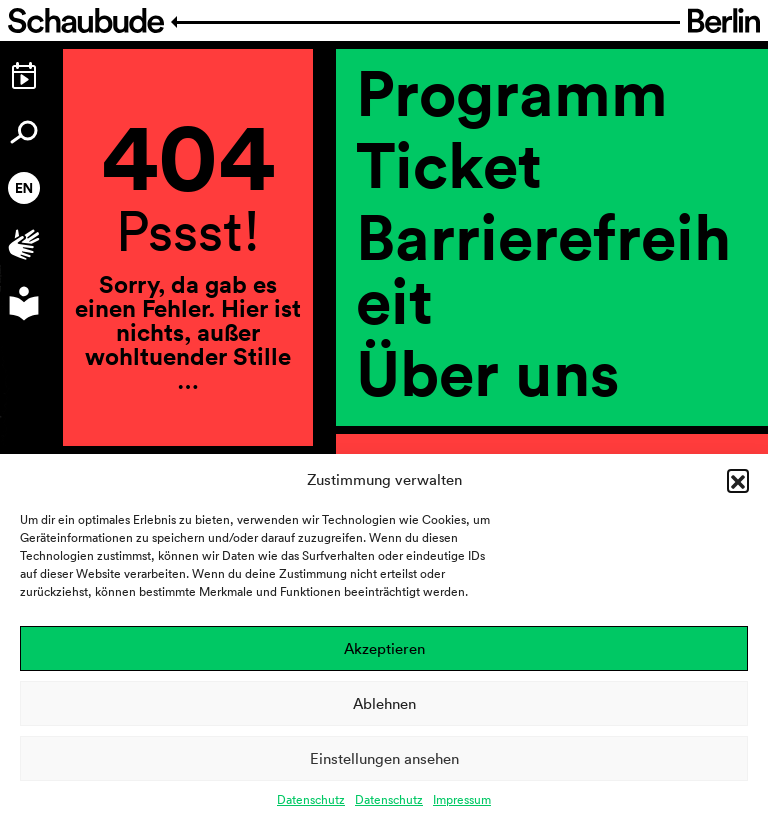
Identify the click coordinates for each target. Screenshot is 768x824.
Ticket (449, 164)
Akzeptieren (384, 648)
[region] (552, 436)
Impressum (462, 799)
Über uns (488, 372)
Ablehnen (384, 703)
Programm (512, 92)
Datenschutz (311, 799)
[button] (738, 480)
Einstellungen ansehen (384, 758)
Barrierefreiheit (543, 268)
